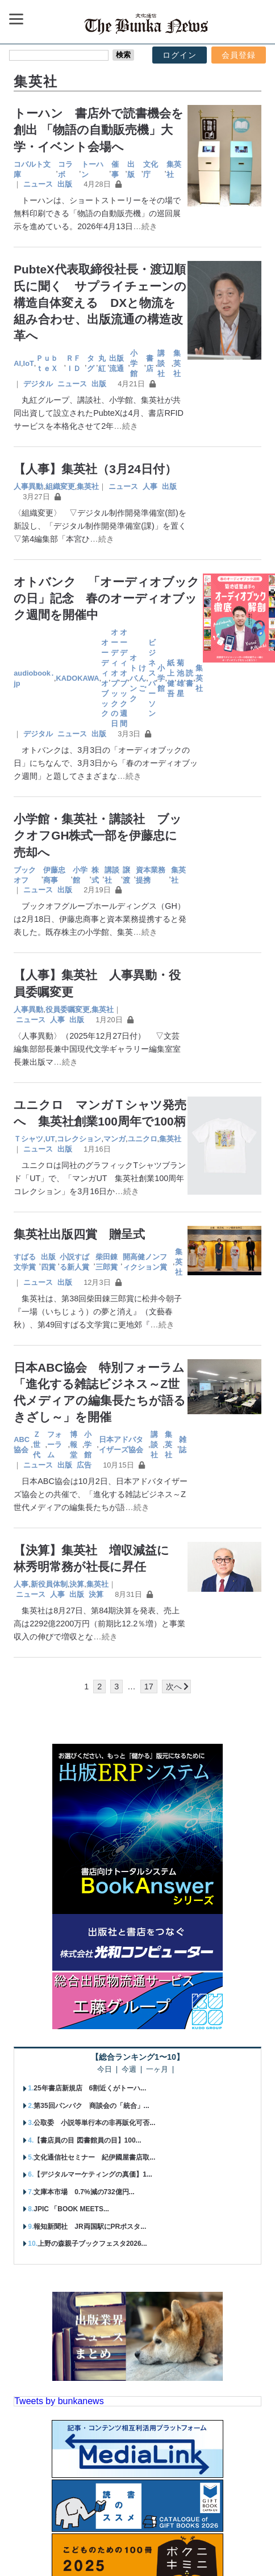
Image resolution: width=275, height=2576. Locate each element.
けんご (142, 678)
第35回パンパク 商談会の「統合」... (91, 2106)
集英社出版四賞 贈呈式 (79, 1234)
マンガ (114, 1139)
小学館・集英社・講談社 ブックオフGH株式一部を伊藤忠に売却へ (98, 835)
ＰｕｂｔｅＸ (47, 363)
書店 (149, 363)
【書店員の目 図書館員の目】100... (87, 2140)
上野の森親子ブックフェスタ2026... (92, 2244)
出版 (131, 169)
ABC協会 (22, 1444)
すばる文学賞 (25, 1262)
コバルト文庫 (32, 169)
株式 (95, 875)
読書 (189, 678)
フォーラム (54, 1444)
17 (148, 1686)
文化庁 (150, 169)
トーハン (92, 169)
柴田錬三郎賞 (106, 1262)
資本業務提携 (150, 875)
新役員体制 (49, 1584)
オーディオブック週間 (123, 678)
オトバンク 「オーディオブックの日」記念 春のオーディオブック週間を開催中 (106, 598)
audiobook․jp (34, 678)
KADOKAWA (77, 678)
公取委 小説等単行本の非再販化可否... (94, 2123)
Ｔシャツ (28, 1139)
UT (50, 1139)
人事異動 (28, 486)
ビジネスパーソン (152, 678)
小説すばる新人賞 (74, 1262)
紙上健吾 (170, 678)
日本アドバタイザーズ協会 (121, 1444)
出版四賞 (48, 1262)
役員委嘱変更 (67, 1009)
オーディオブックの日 (114, 678)
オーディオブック (105, 678)
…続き (145, 226)
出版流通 (116, 363)
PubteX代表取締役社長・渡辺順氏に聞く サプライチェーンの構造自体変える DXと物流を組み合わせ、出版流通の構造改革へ (100, 302)
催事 (115, 169)
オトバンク (133, 678)
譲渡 (126, 875)
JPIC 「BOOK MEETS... (71, 2209)
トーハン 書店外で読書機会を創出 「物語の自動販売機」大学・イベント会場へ (99, 130)
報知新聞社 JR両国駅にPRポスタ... (90, 2227)
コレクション (79, 1139)
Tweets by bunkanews (58, 2401)
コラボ (65, 169)
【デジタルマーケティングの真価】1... (93, 2174)
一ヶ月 (157, 2069)
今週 (129, 2069)
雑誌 (182, 1444)
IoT (28, 363)
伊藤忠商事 (54, 875)
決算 (76, 1584)
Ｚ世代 (36, 1444)
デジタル (38, 384)
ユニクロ (142, 1139)
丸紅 (102, 363)
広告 (84, 1465)
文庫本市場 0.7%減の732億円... (84, 2192)
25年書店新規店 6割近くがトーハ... (90, 2088)
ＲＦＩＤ (73, 363)
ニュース (38, 184)
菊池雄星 (180, 678)
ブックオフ (25, 875)
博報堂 (73, 1444)
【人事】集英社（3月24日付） (95, 468)
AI (17, 363)
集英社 (173, 169)
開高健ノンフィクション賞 (145, 1262)
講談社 (161, 363)
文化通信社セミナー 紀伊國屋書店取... (94, 2157)
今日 (104, 2069)
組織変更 (60, 486)
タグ (90, 363)
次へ (174, 1686)
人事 (150, 486)
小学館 (134, 363)
